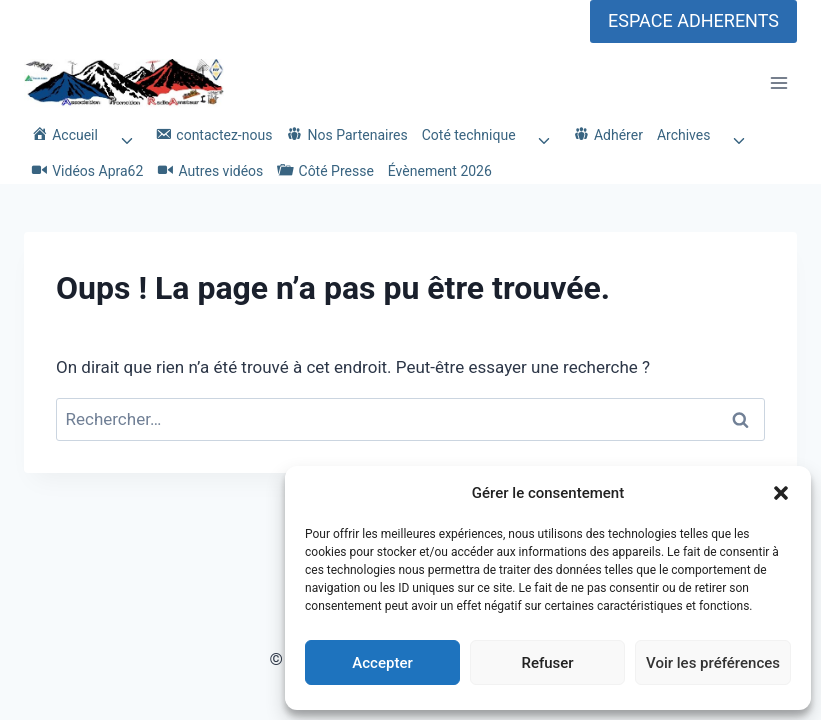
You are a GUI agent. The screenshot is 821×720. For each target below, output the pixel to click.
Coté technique (469, 135)
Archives (684, 135)
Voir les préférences (713, 663)
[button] (781, 493)
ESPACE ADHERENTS (693, 20)
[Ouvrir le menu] (778, 83)
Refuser (547, 663)
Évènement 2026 (440, 171)
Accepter (382, 663)
